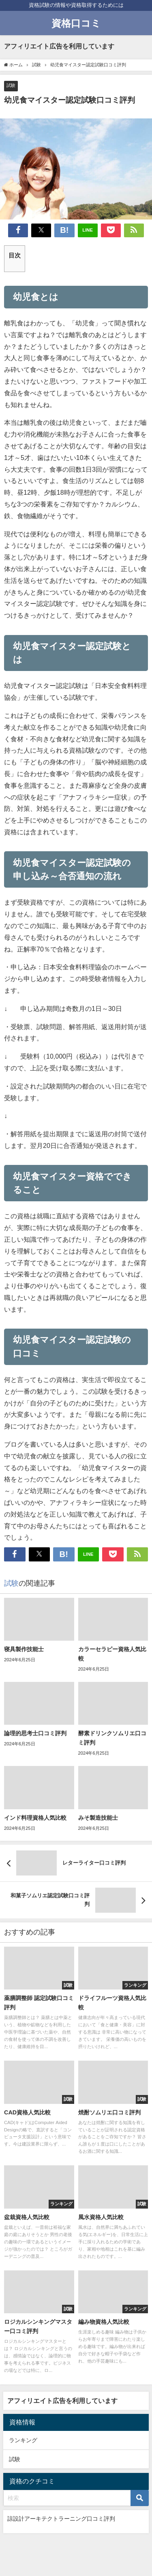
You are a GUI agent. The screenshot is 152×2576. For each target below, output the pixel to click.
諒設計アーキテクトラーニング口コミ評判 (61, 2518)
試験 (10, 85)
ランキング (23, 2440)
